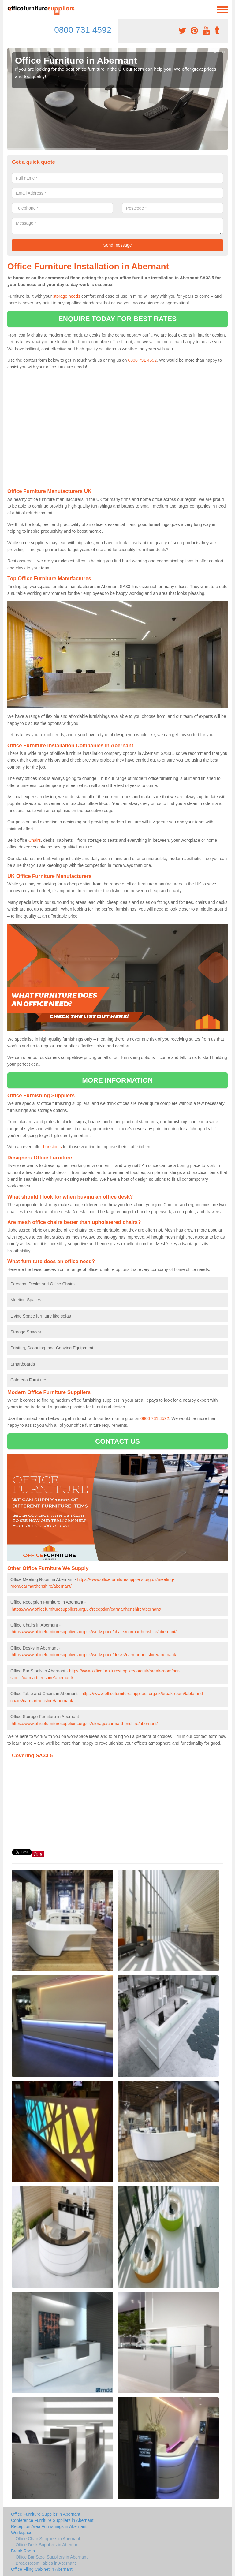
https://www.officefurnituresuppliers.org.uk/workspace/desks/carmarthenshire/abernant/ (94, 1654)
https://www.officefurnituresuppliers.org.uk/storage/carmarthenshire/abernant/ (85, 1723)
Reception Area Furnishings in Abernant (49, 2526)
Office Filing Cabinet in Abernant (42, 2569)
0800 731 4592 (82, 30)
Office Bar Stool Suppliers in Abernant (52, 2557)
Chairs (34, 840)
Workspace (21, 2532)
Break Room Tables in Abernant (46, 2563)
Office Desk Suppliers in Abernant (48, 2544)
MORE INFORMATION (117, 1080)
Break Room (23, 2550)
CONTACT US (117, 1441)
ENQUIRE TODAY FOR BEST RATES (117, 318)
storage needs (66, 296)
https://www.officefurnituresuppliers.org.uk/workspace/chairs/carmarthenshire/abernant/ (94, 1631)
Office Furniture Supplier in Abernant (45, 2514)
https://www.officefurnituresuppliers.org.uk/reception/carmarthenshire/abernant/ (86, 1609)
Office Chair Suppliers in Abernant (48, 2538)
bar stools (52, 1146)
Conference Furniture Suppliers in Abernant (52, 2520)
